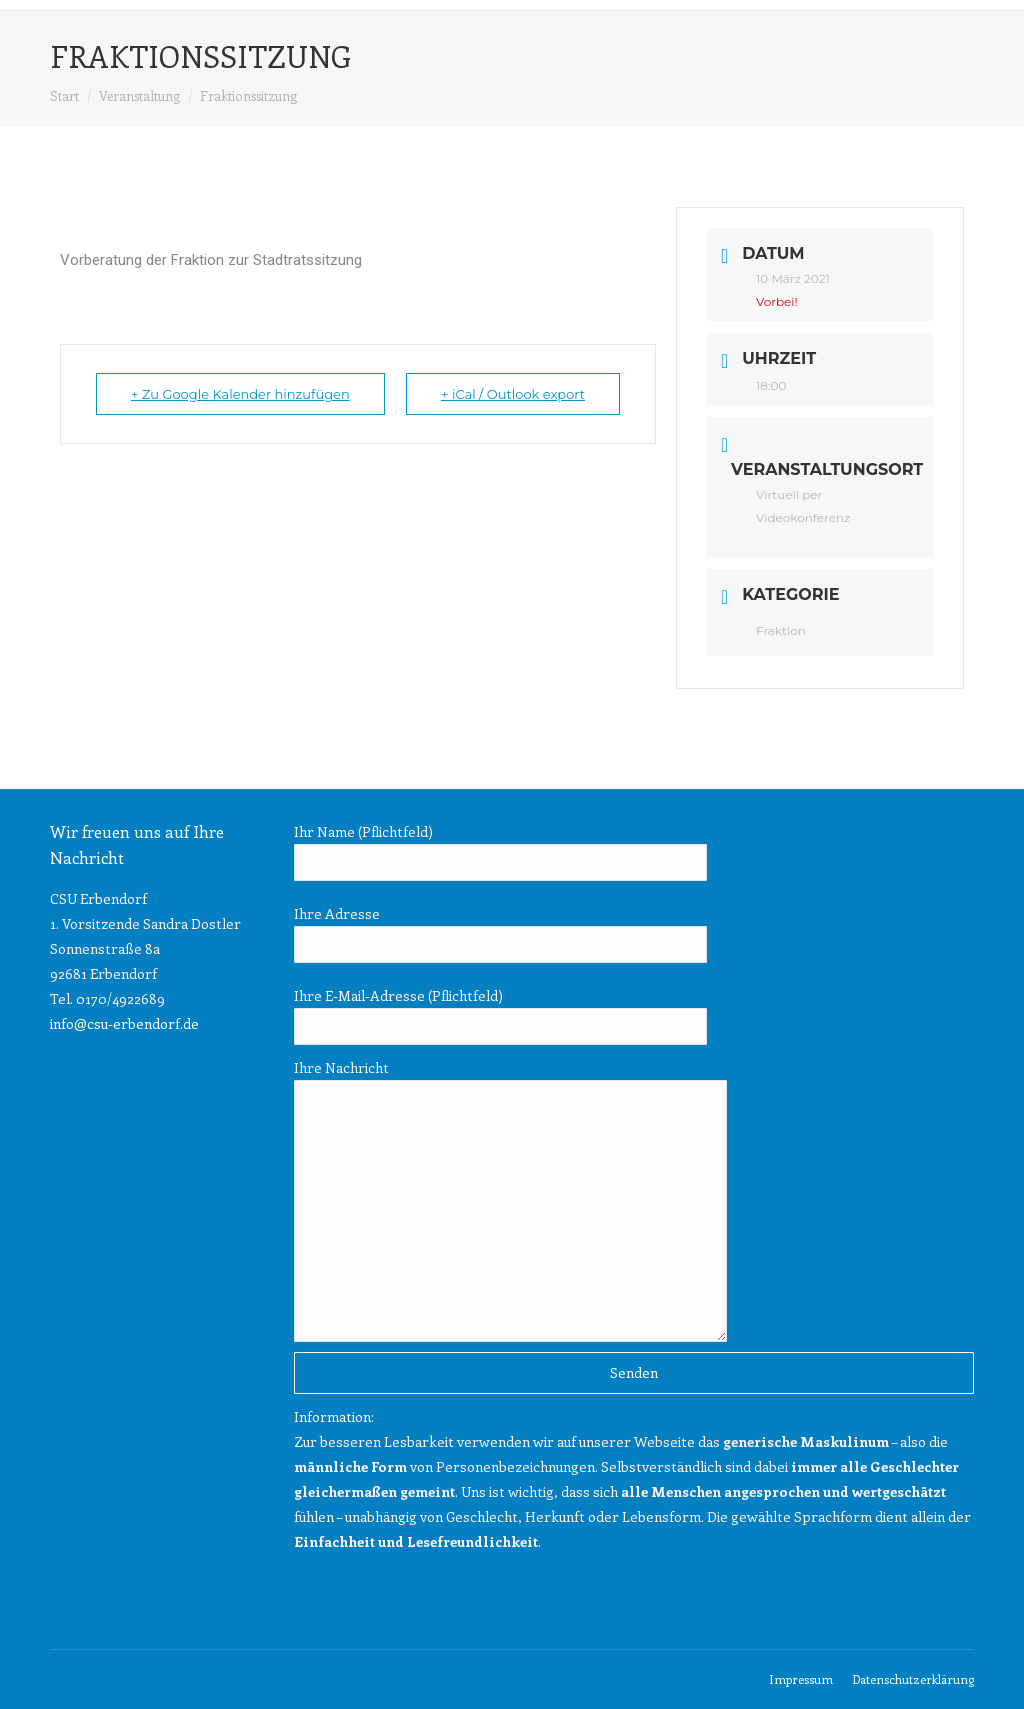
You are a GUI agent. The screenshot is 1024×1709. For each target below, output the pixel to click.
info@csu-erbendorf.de (124, 1023)
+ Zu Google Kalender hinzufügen (240, 394)
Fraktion (781, 630)
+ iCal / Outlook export (513, 394)
